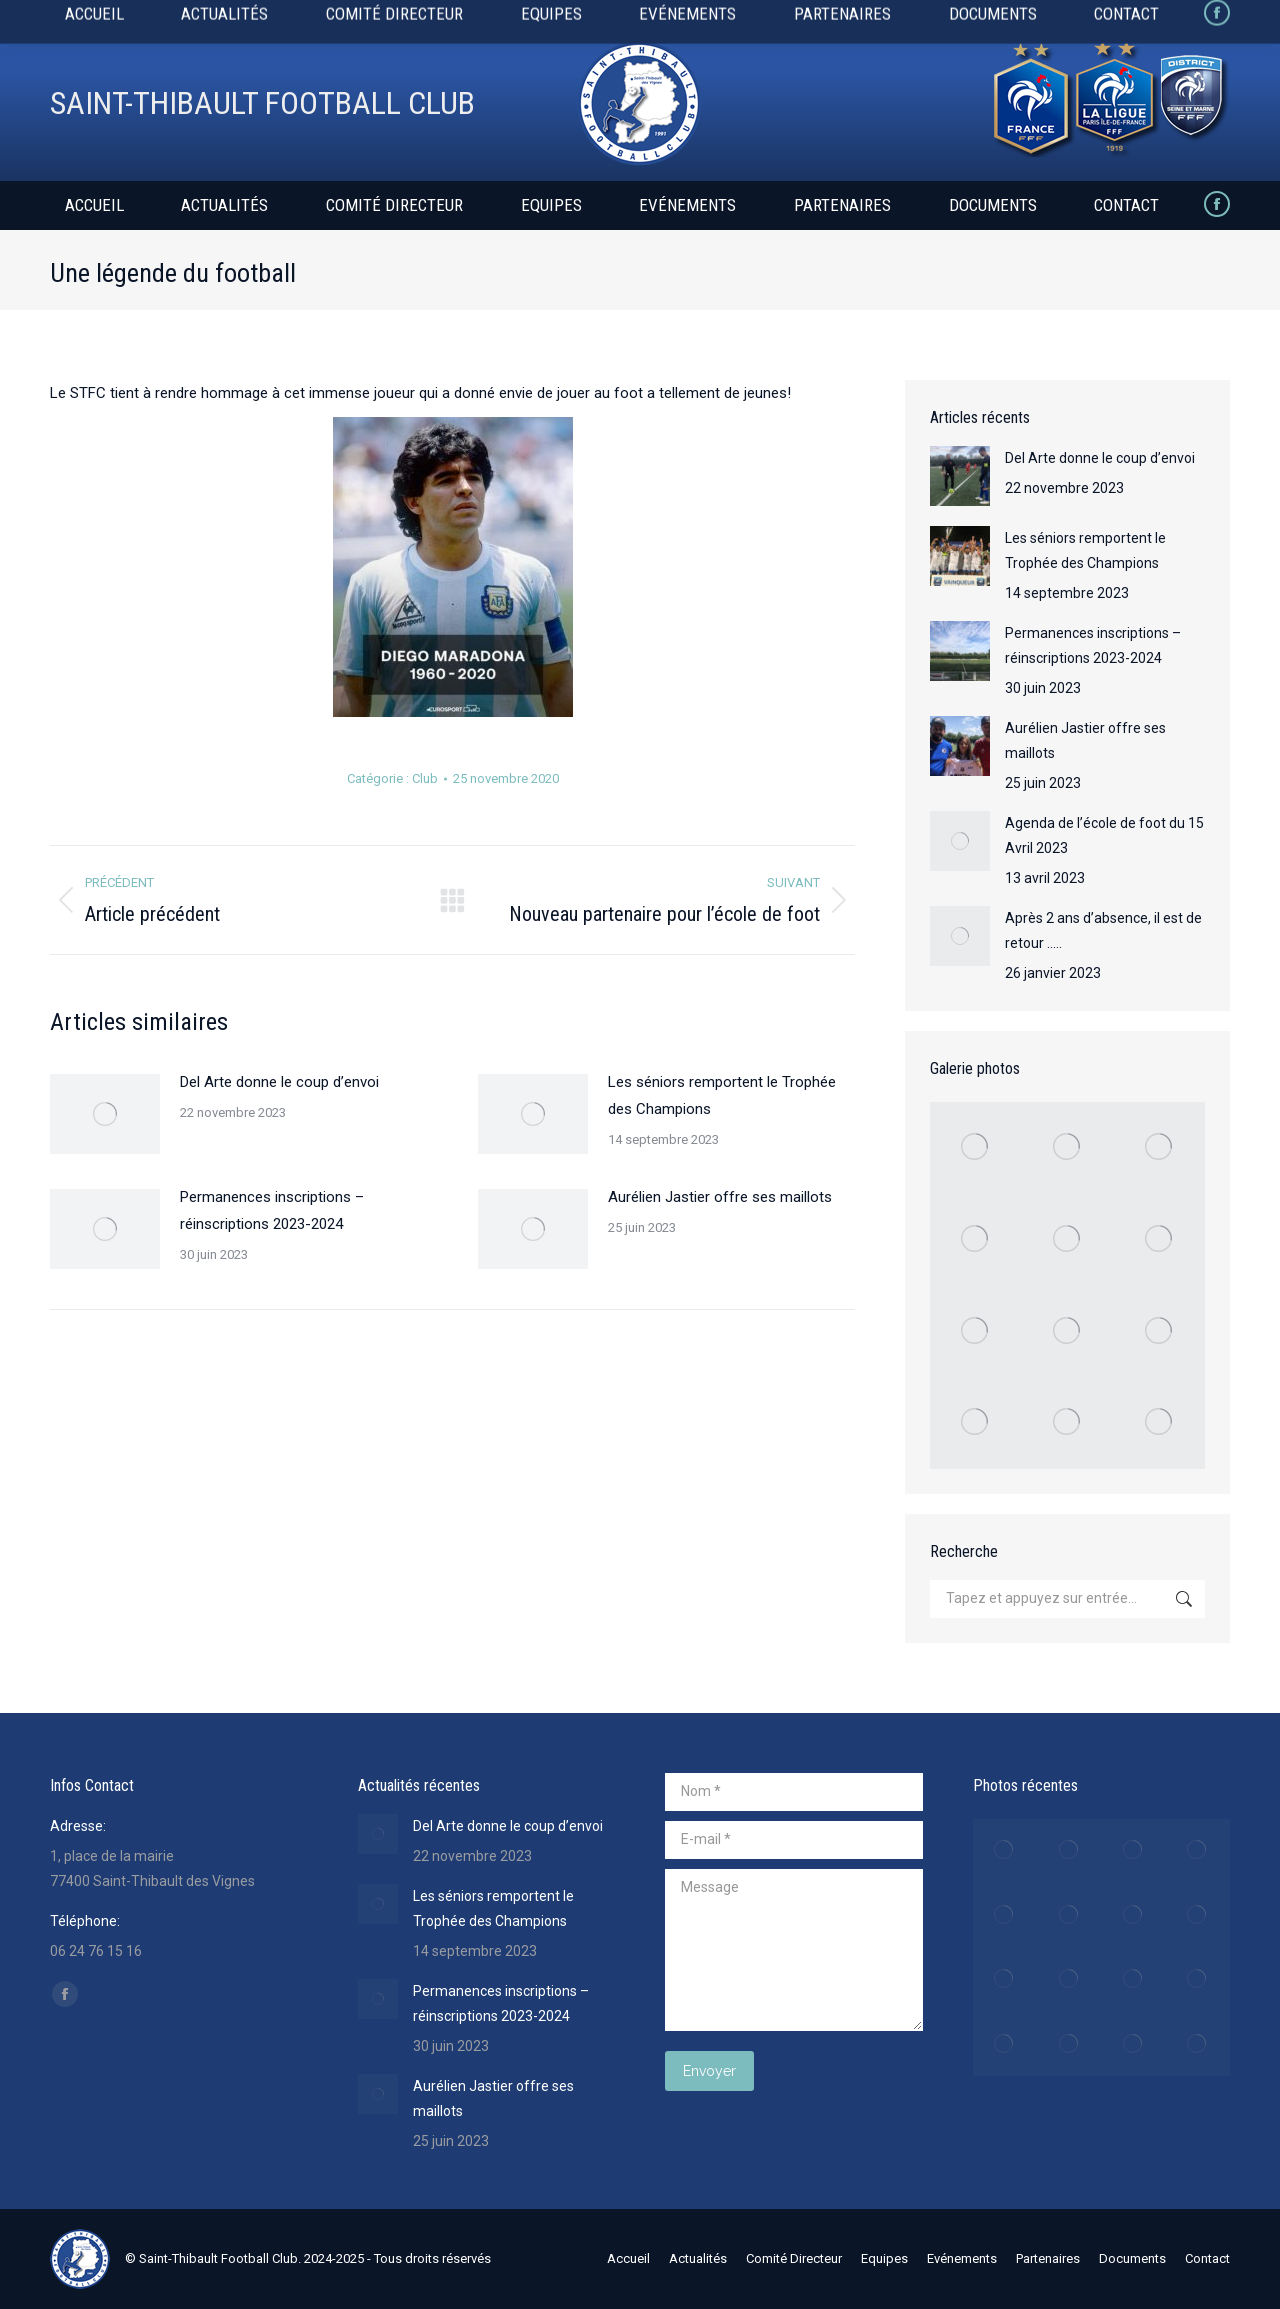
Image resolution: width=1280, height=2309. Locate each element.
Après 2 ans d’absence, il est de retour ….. (1103, 930)
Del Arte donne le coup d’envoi (279, 1082)
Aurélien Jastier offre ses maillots (720, 1197)
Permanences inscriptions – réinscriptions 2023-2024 (272, 1210)
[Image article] (105, 1114)
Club (425, 778)
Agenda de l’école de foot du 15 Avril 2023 (1104, 835)
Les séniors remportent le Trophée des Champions (722, 1095)
